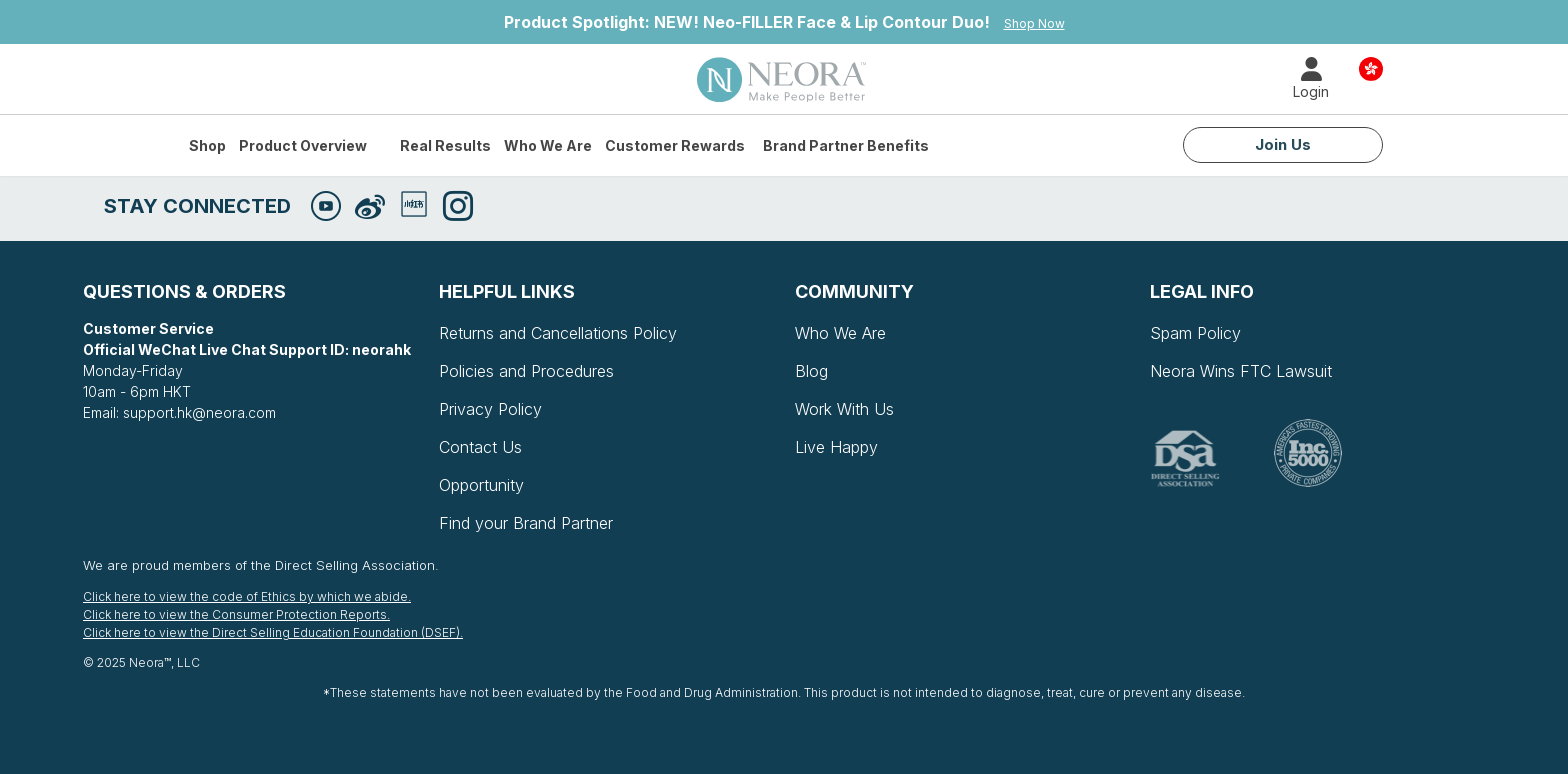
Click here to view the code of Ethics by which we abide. (247, 596)
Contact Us (480, 447)
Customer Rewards (675, 145)
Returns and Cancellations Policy (558, 333)
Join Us (1283, 144)
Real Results (445, 145)
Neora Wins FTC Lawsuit (1241, 371)
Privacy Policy (490, 409)
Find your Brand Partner (526, 523)
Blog (811, 371)
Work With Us (844, 409)
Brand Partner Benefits (846, 145)
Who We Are (548, 145)
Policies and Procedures (526, 371)
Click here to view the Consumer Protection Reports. (236, 614)
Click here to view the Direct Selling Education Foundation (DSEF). (273, 632)
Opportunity (481, 485)
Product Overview (303, 145)
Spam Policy (1195, 333)
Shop (207, 145)
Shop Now (1034, 23)
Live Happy (836, 447)
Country (1371, 67)
